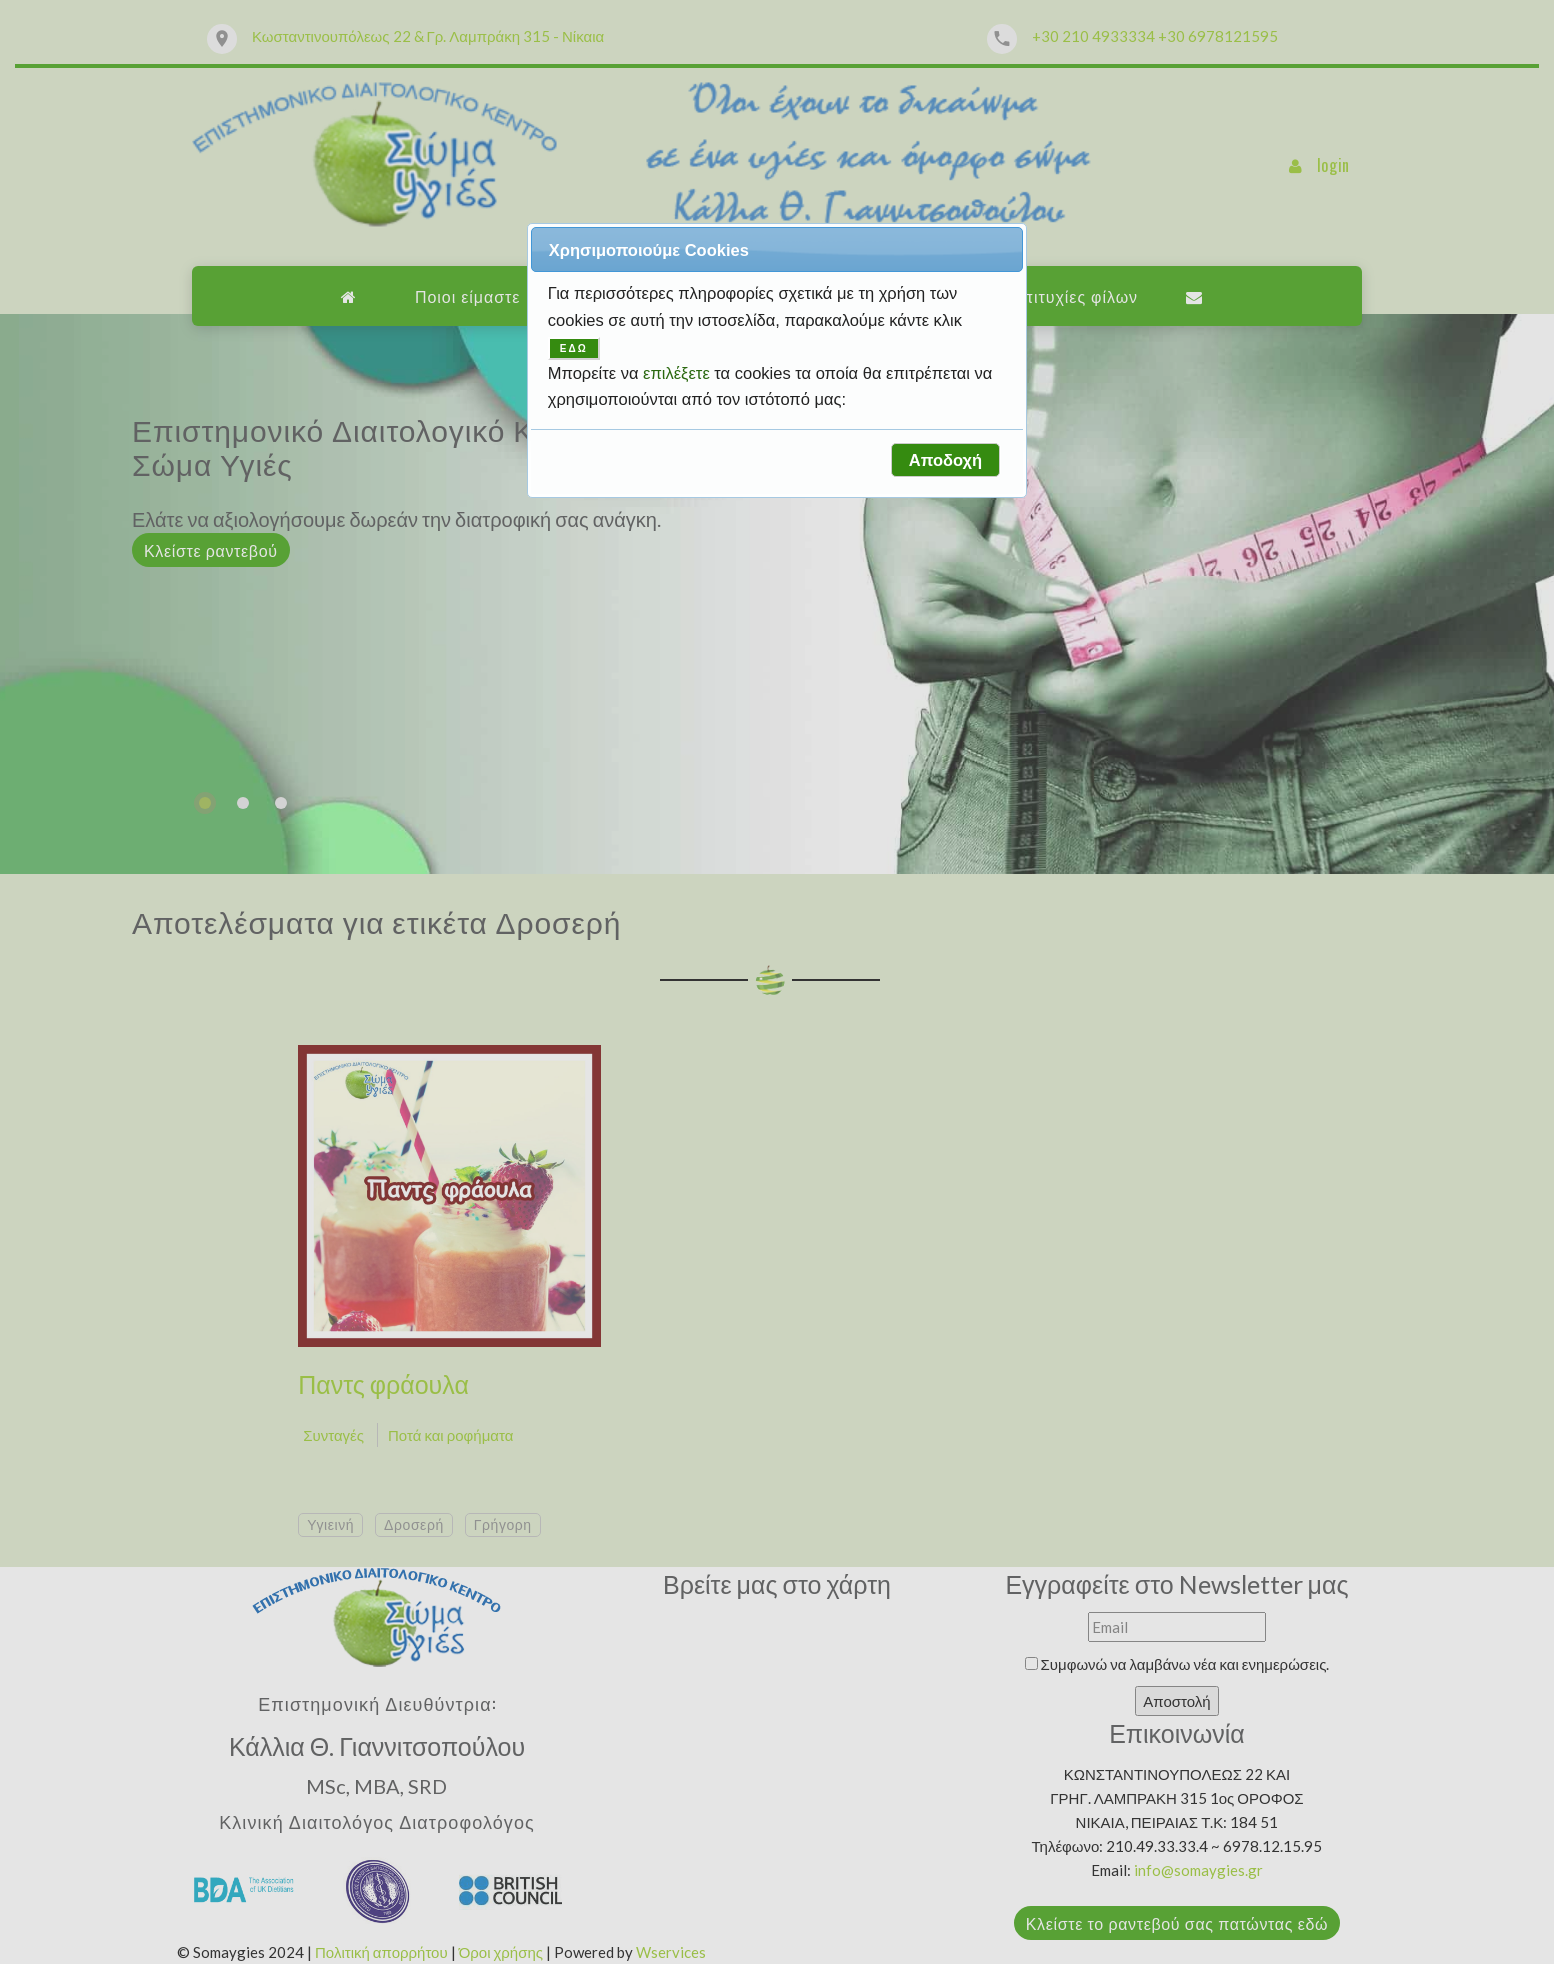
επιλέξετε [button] (678, 373)
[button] (945, 460)
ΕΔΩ (574, 348)
